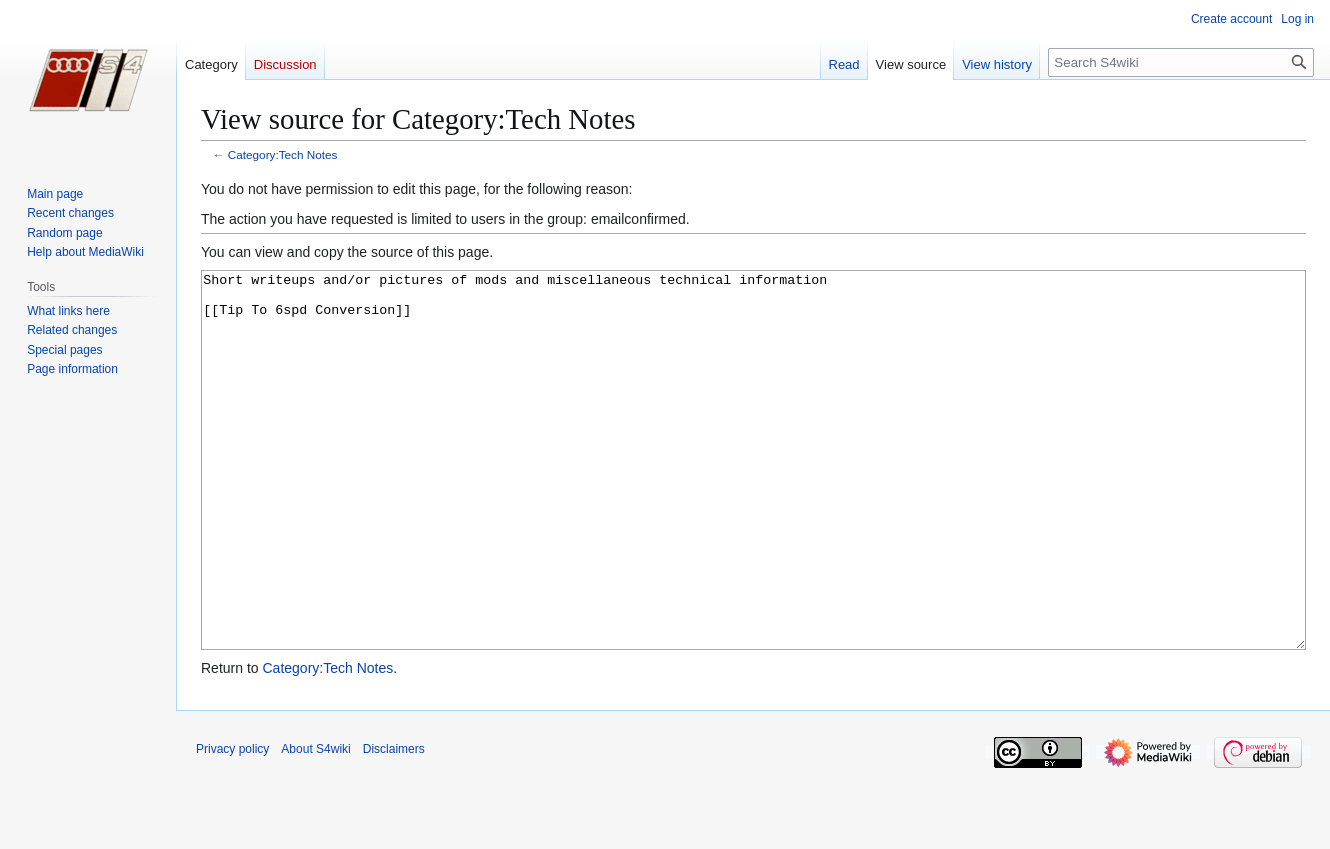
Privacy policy (232, 824)
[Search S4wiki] (1181, 62)
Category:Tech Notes (283, 154)
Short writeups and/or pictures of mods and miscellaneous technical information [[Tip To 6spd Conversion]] (753, 497)
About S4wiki (315, 824)
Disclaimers (394, 824)
